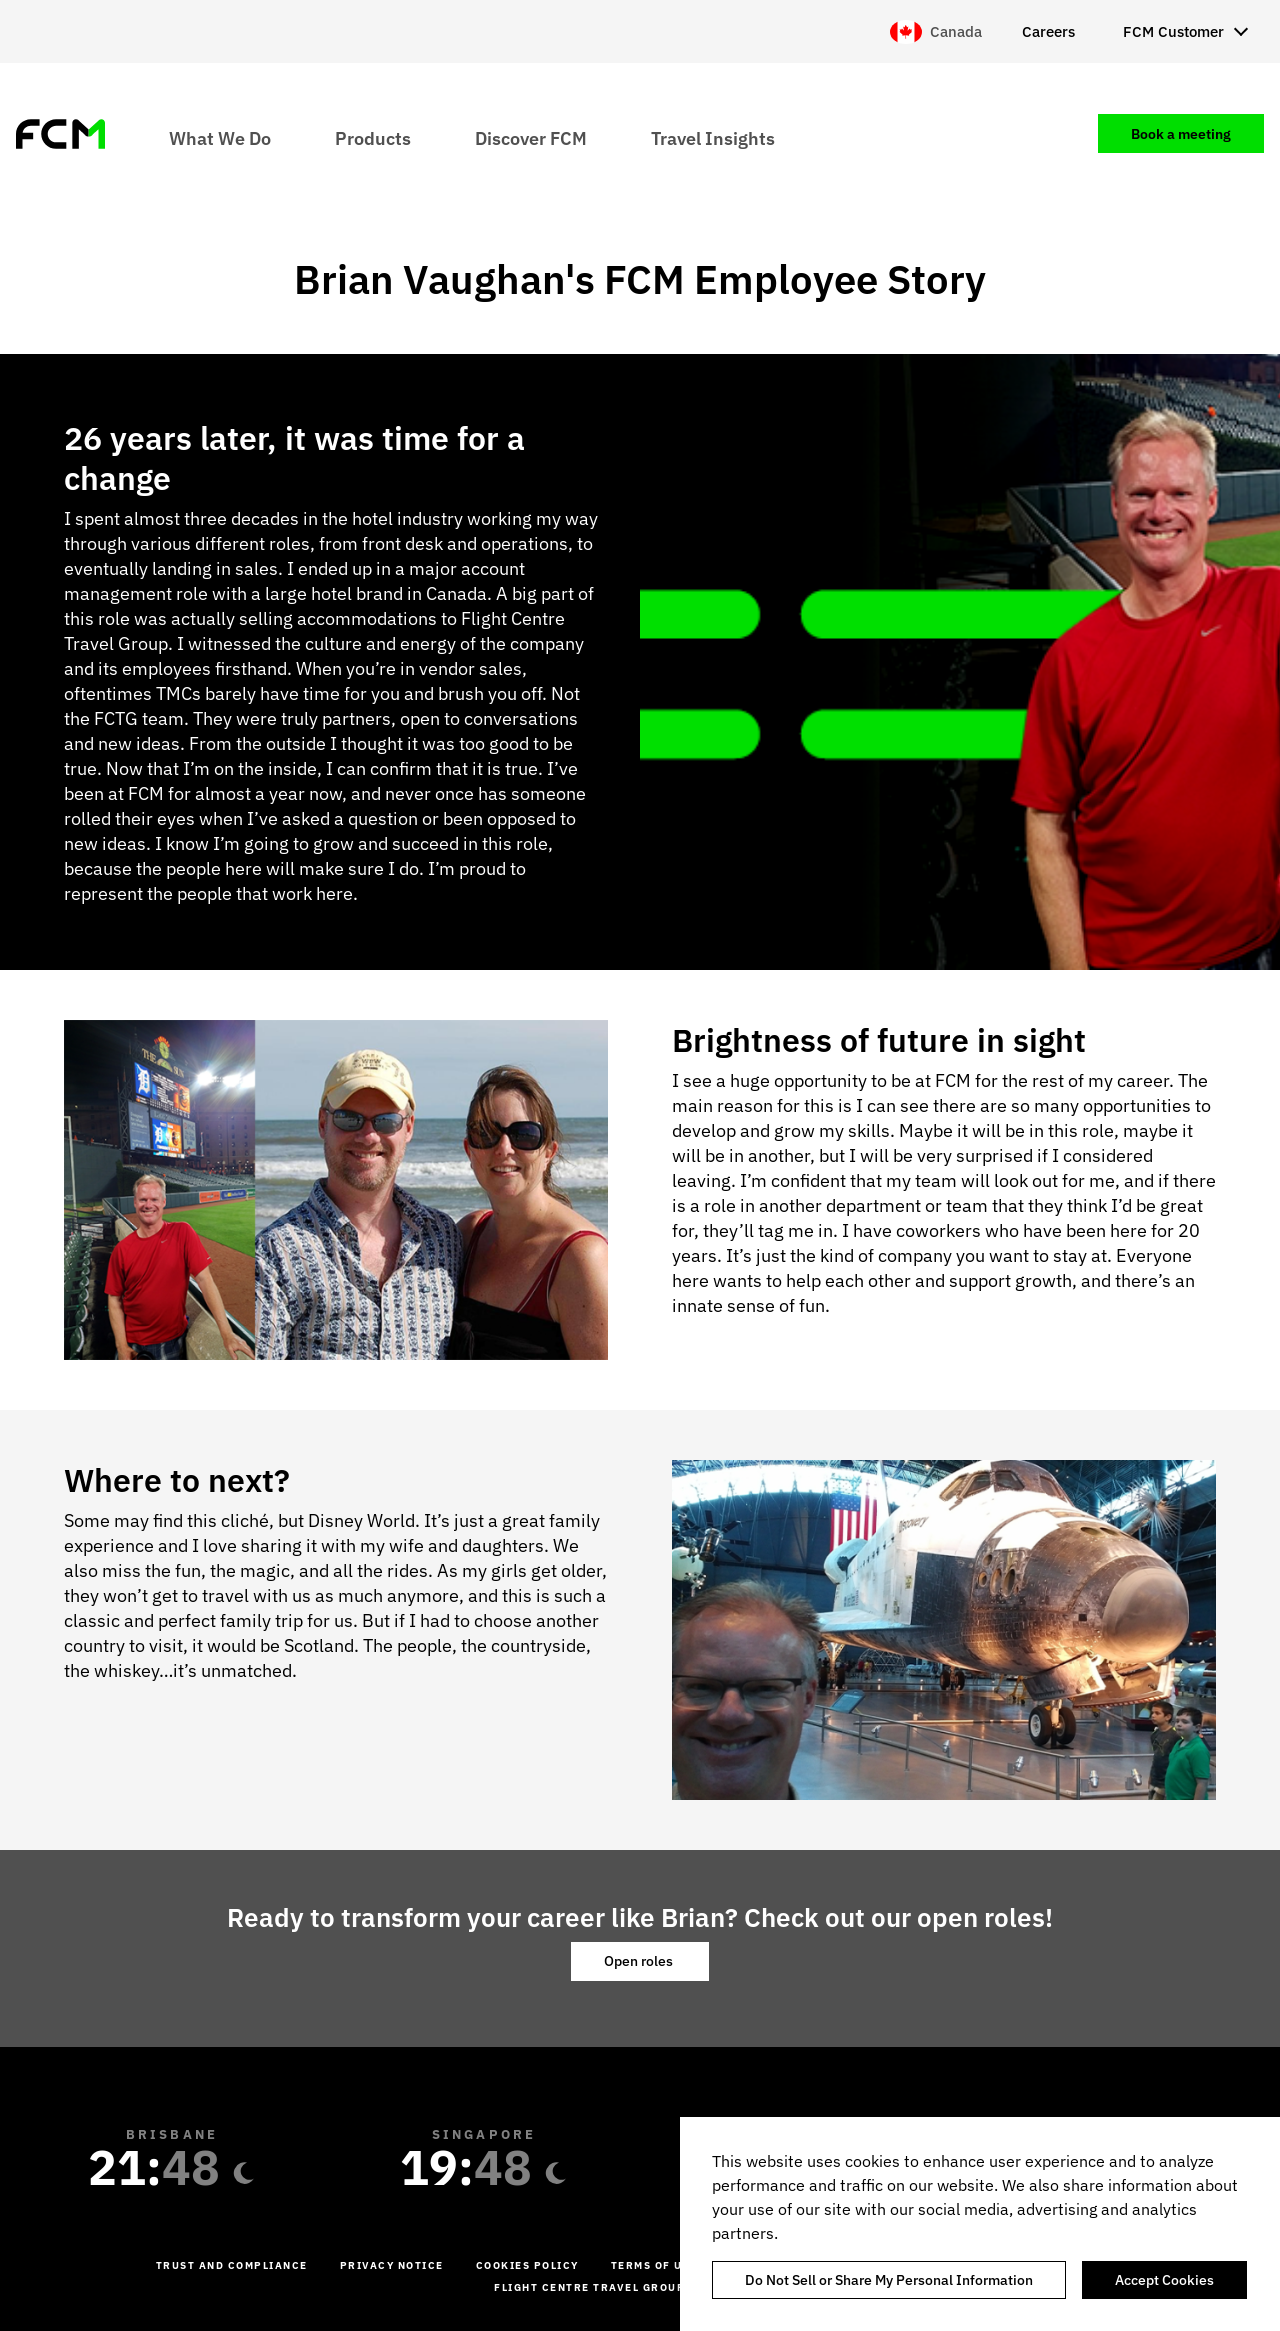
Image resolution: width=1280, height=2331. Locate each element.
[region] (980, 2224)
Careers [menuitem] (1048, 31)
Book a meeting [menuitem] (1181, 134)
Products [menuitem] (373, 137)
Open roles (640, 1961)
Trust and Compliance (232, 2265)
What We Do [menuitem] (220, 137)
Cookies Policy (527, 2265)
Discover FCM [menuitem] (531, 137)
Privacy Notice (392, 2265)
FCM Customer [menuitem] (1173, 31)
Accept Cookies (1164, 2280)
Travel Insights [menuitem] (713, 137)
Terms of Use (654, 2265)
